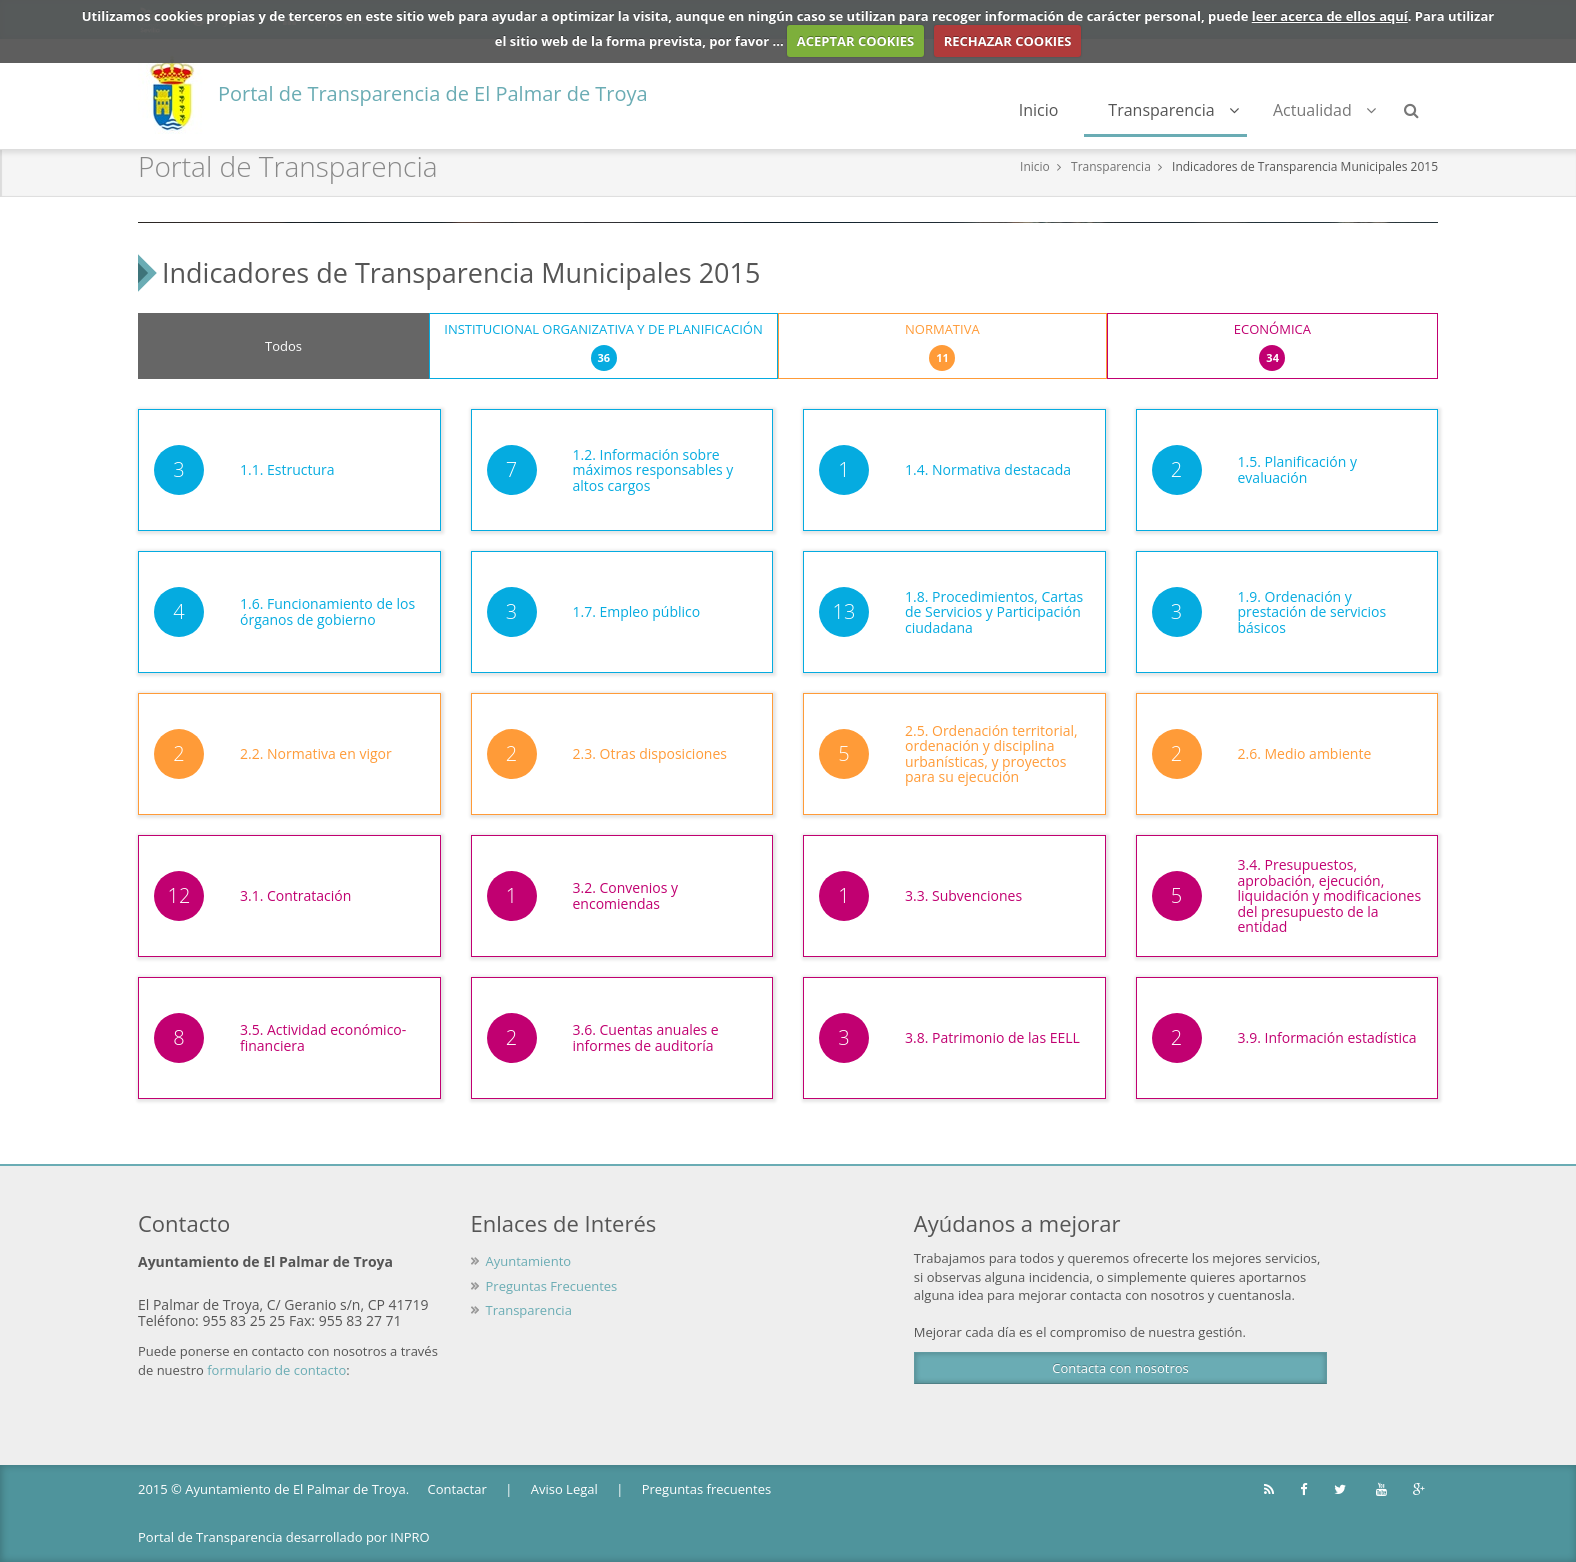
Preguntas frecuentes (706, 1489)
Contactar (457, 1489)
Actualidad (1324, 110)
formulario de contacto (276, 1370)
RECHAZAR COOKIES (1008, 41)
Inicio (1039, 110)
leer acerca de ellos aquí (1330, 16)
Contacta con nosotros (1120, 1368)
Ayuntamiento (529, 1261)
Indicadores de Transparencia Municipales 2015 (1305, 166)
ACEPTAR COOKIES (856, 41)
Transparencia (1173, 110)
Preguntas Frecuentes (552, 1286)
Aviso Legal (564, 1489)
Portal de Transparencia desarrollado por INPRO (284, 1537)
